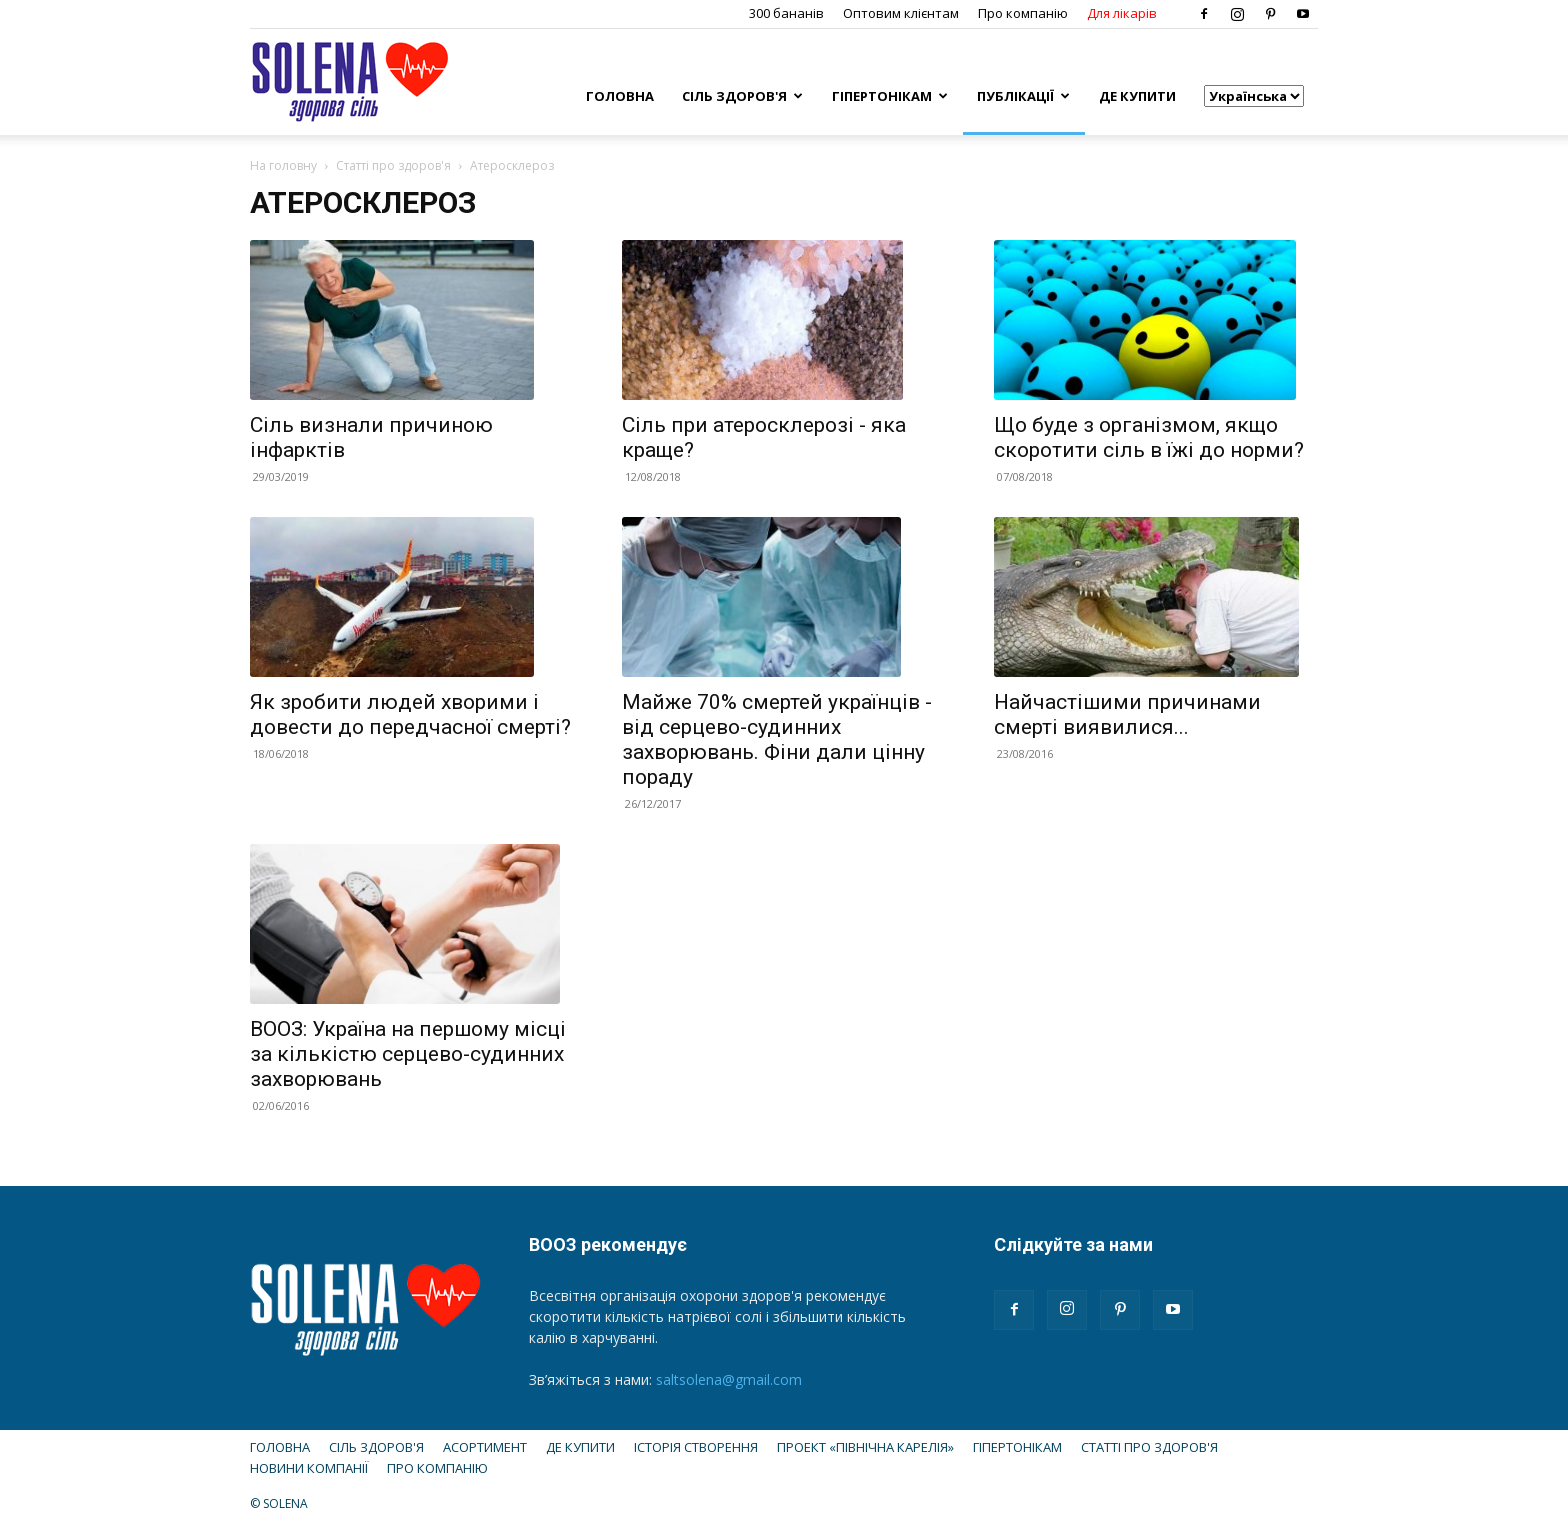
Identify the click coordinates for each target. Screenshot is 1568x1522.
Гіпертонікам (890, 96)
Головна (620, 96)
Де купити (1137, 96)
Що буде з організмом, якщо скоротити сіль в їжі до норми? (1149, 437)
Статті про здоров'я (393, 165)
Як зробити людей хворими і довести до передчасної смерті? (410, 714)
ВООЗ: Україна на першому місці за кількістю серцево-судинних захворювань (408, 1054)
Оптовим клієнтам (901, 13)
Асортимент (485, 1447)
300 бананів (786, 13)
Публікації (1023, 96)
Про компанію (1023, 13)
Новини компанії (309, 1468)
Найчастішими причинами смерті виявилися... (1127, 714)
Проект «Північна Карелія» (865, 1447)
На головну (283, 165)
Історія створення (696, 1447)
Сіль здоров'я (742, 96)
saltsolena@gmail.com (729, 1379)
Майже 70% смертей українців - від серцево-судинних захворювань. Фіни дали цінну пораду (777, 739)
